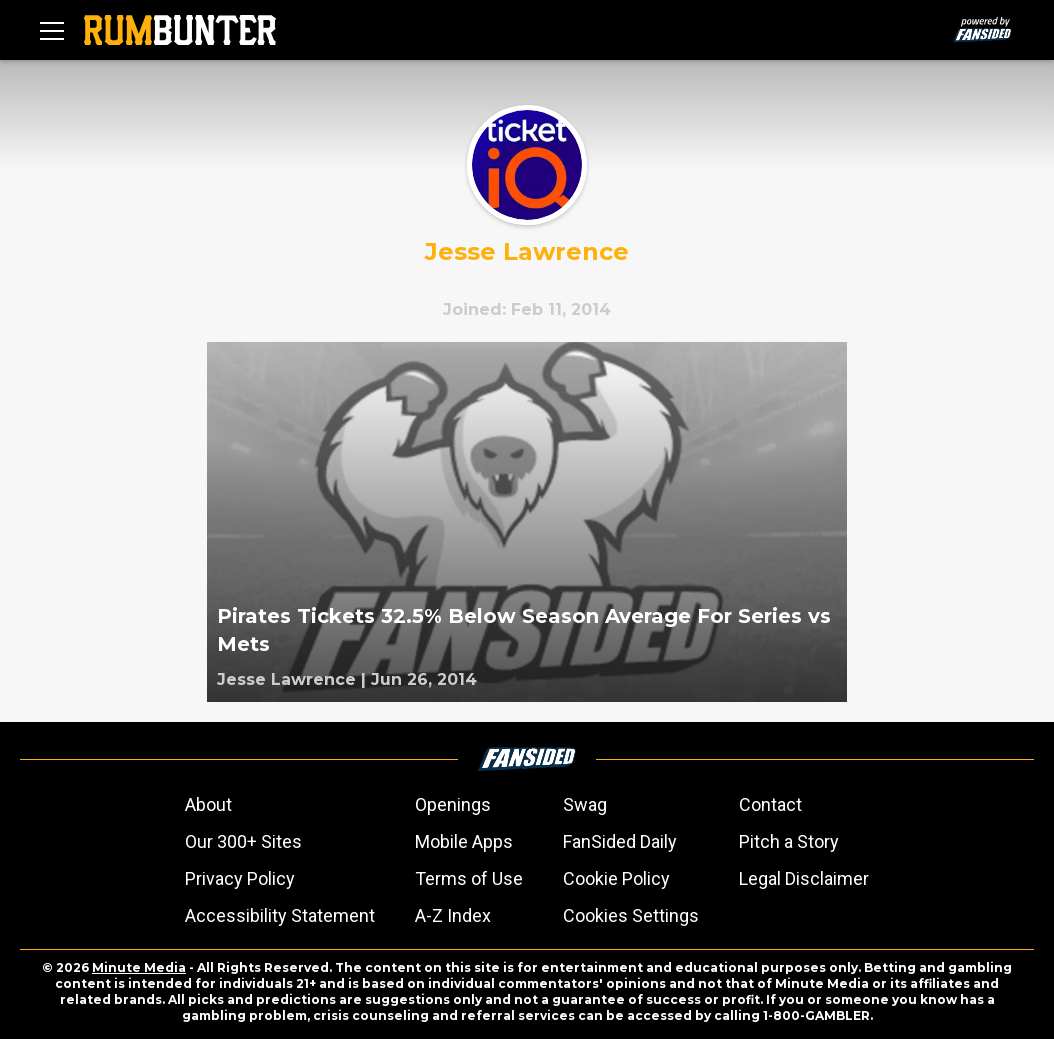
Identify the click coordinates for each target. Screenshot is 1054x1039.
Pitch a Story (789, 841)
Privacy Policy (240, 878)
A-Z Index (453, 915)
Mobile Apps (464, 841)
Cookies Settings (631, 915)
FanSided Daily (620, 841)
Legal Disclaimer (804, 878)
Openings (453, 804)
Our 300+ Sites (243, 841)
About (208, 804)
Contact (770, 804)
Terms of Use (469, 878)
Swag (585, 804)
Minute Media (139, 967)
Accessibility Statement (280, 915)
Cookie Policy (616, 878)
